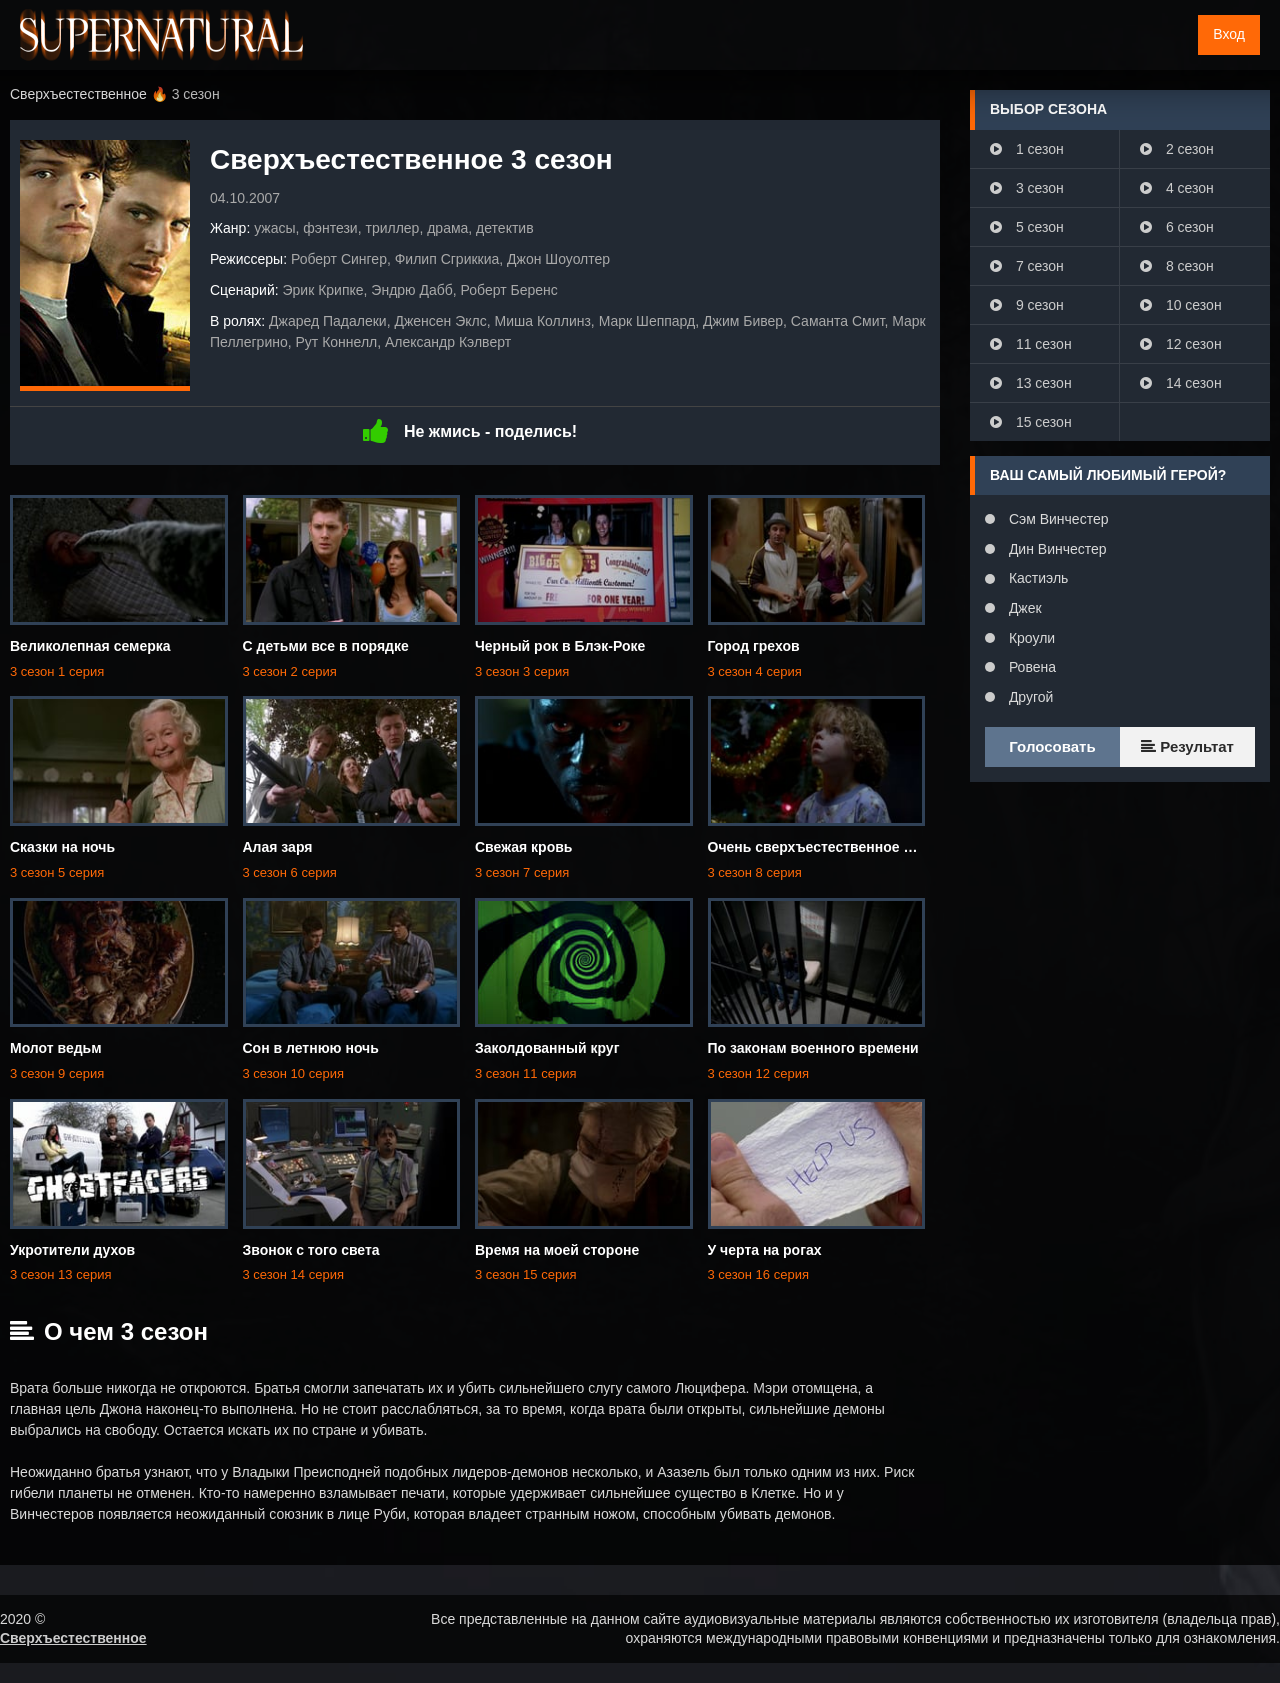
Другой (1029, 697)
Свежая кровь (523, 847)
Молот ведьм (56, 1048)
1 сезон (1027, 149)
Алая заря (278, 847)
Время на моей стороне (557, 1250)
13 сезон (1031, 383)
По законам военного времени (813, 1048)
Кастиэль (1036, 578)
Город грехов (754, 646)
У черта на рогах (765, 1250)
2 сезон (1177, 149)
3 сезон (1027, 188)
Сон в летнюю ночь (311, 1048)
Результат (1187, 746)
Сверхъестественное (73, 1638)
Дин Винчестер (1056, 549)
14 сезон (1181, 383)
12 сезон (1181, 344)
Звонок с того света (311, 1250)
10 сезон (1181, 305)
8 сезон (1177, 266)
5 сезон (1027, 227)
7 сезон (1027, 266)
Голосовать (1052, 746)
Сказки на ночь (62, 847)
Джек (1023, 608)
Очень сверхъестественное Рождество (843, 847)
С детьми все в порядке (326, 646)
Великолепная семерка (90, 646)
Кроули (1030, 638)
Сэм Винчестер (1056, 519)
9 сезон (1027, 305)
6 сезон (1177, 227)
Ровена (1030, 667)
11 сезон (1031, 344)
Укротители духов (72, 1250)
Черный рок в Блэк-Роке (560, 646)
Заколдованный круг (547, 1048)
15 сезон (1031, 422)
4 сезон (1177, 188)
